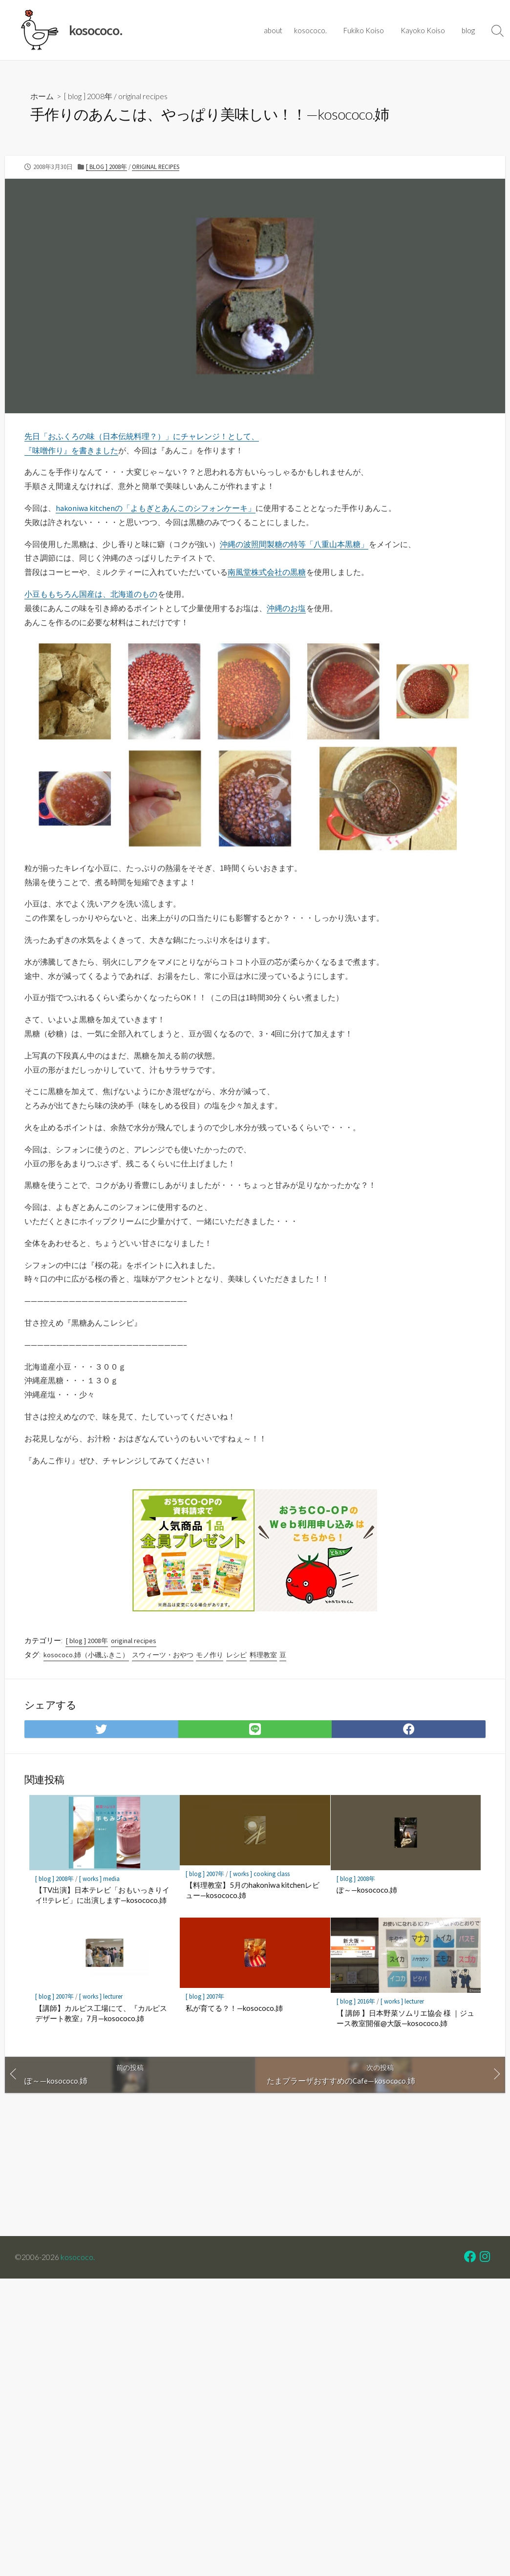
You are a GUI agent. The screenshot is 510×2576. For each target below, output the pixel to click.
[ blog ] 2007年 (205, 1874)
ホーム (42, 96)
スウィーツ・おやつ (162, 1654)
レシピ (236, 1654)
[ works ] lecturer (100, 1995)
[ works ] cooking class (259, 1874)
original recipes (143, 96)
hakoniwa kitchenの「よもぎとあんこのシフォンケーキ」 (155, 508)
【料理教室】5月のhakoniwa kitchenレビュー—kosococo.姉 (252, 1890)
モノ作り (209, 1654)
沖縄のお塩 (286, 608)
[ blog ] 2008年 (88, 96)
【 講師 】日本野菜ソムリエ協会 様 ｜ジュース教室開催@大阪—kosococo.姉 (405, 2016)
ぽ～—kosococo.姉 (366, 1889)
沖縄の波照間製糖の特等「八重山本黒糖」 (294, 544)
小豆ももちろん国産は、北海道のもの (90, 594)
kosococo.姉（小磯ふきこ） (86, 1654)
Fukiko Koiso (368, 30)
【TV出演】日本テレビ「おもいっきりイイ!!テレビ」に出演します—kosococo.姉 (102, 1894)
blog (469, 30)
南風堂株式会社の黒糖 (267, 572)
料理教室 (263, 1654)
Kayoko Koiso (426, 30)
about (279, 30)
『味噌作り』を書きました (71, 450)
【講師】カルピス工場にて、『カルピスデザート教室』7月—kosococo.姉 (101, 2011)
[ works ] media (99, 1878)
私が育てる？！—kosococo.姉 (234, 2006)
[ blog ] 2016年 (355, 2000)
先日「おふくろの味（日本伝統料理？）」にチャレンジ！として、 (141, 436)
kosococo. (316, 30)
